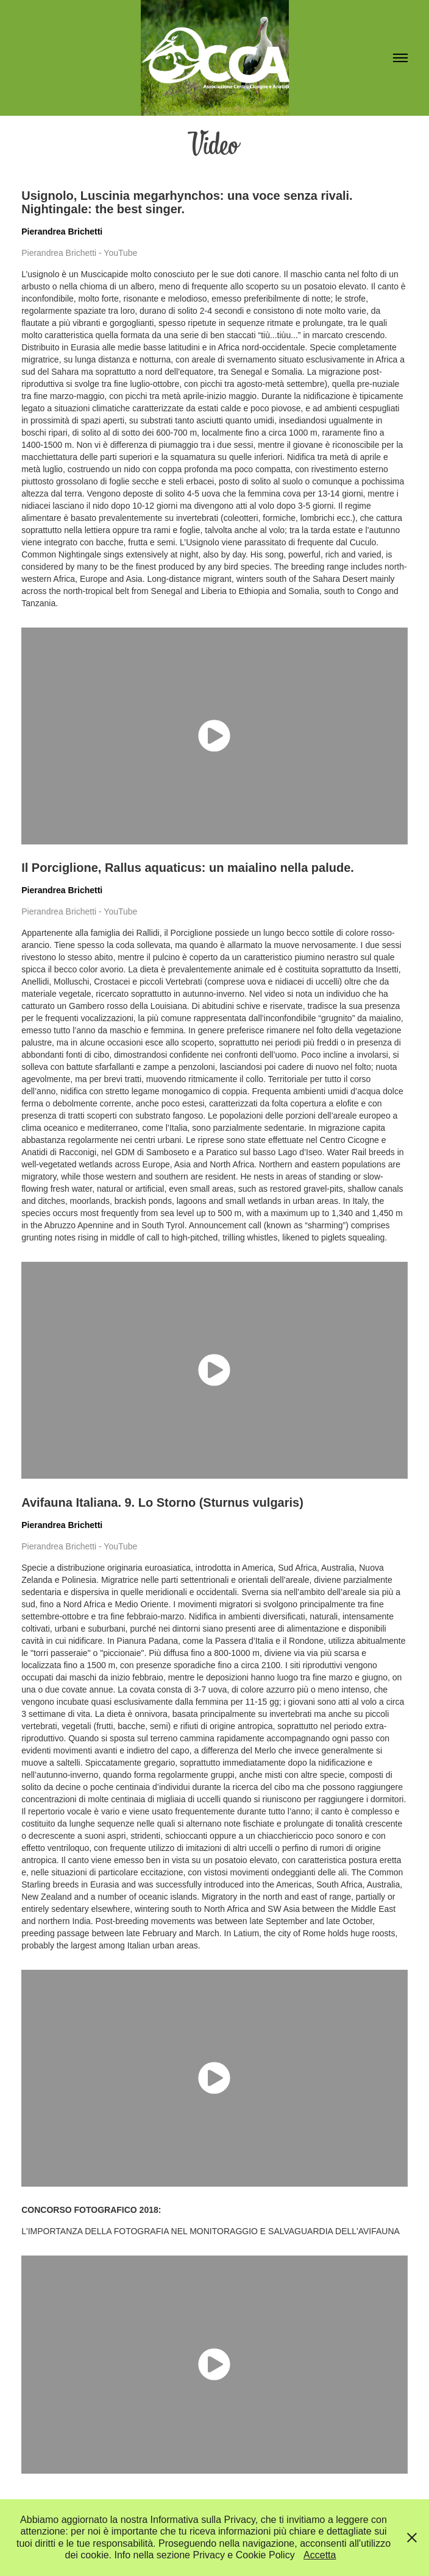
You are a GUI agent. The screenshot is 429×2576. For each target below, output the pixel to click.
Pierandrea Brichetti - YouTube (79, 253)
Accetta (319, 2555)
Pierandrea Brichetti (61, 231)
